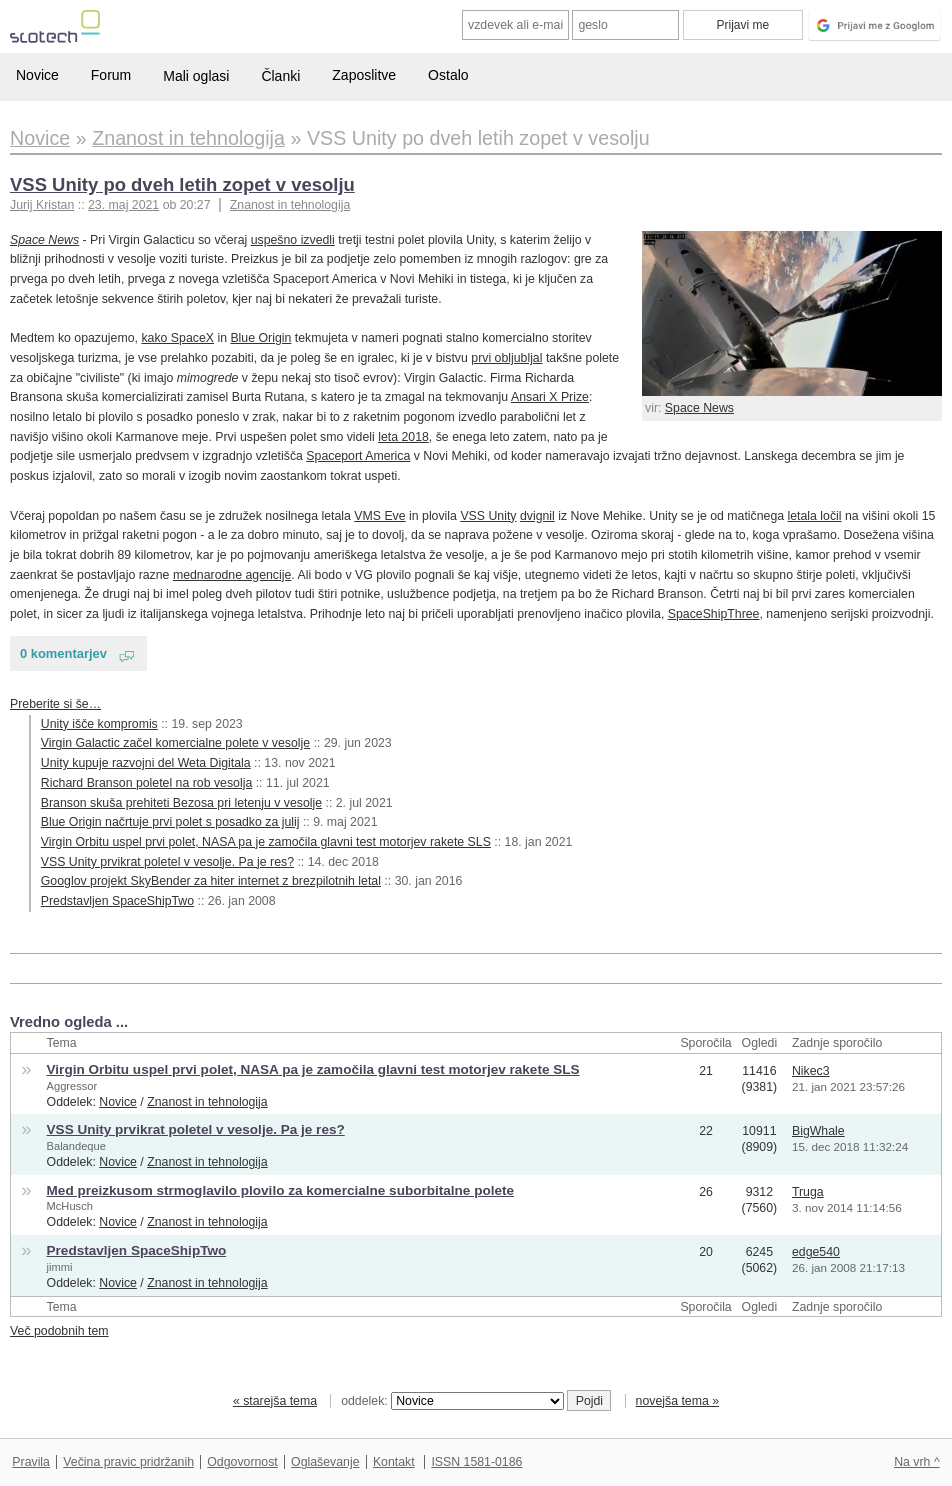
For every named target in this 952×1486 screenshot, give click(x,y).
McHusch (70, 1206)
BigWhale (818, 1131)
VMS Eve (379, 516)
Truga (808, 1192)
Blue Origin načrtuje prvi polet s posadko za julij (170, 822)
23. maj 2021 (123, 205)
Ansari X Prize (550, 397)
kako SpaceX (177, 338)
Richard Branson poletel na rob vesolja (147, 783)
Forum (111, 75)
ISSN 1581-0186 (476, 1462)
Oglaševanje (325, 1462)
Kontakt (394, 1462)
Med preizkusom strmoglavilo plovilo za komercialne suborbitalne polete (280, 1190)
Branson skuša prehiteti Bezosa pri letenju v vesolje (181, 803)
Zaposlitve (364, 75)
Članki (280, 76)
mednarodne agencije (232, 575)
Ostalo (448, 75)
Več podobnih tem (59, 1331)
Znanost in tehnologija (290, 205)
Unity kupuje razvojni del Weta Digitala (146, 763)
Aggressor (72, 1086)
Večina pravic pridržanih (128, 1462)
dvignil (537, 516)
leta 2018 (403, 437)
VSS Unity (488, 516)
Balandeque (76, 1146)
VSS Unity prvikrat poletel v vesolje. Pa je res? (167, 862)
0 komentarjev (63, 653)
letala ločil (815, 516)
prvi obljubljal (506, 358)
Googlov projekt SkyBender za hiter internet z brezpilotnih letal (211, 881)
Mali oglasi (196, 76)
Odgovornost (242, 1462)
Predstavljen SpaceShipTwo (117, 901)
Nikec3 (811, 1071)
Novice (37, 75)
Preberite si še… (55, 704)
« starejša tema (275, 1401)
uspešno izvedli (293, 240)
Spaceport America (358, 456)
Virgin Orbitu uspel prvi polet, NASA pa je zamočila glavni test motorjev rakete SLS (266, 842)
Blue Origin (260, 338)
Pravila (31, 1462)
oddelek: (452, 1401)
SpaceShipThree (714, 614)
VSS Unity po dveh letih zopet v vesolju (182, 184)
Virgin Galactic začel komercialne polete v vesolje (175, 743)
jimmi (60, 1267)
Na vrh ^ (916, 1462)
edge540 (816, 1252)
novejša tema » (678, 1401)
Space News (699, 408)
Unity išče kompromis (99, 724)
